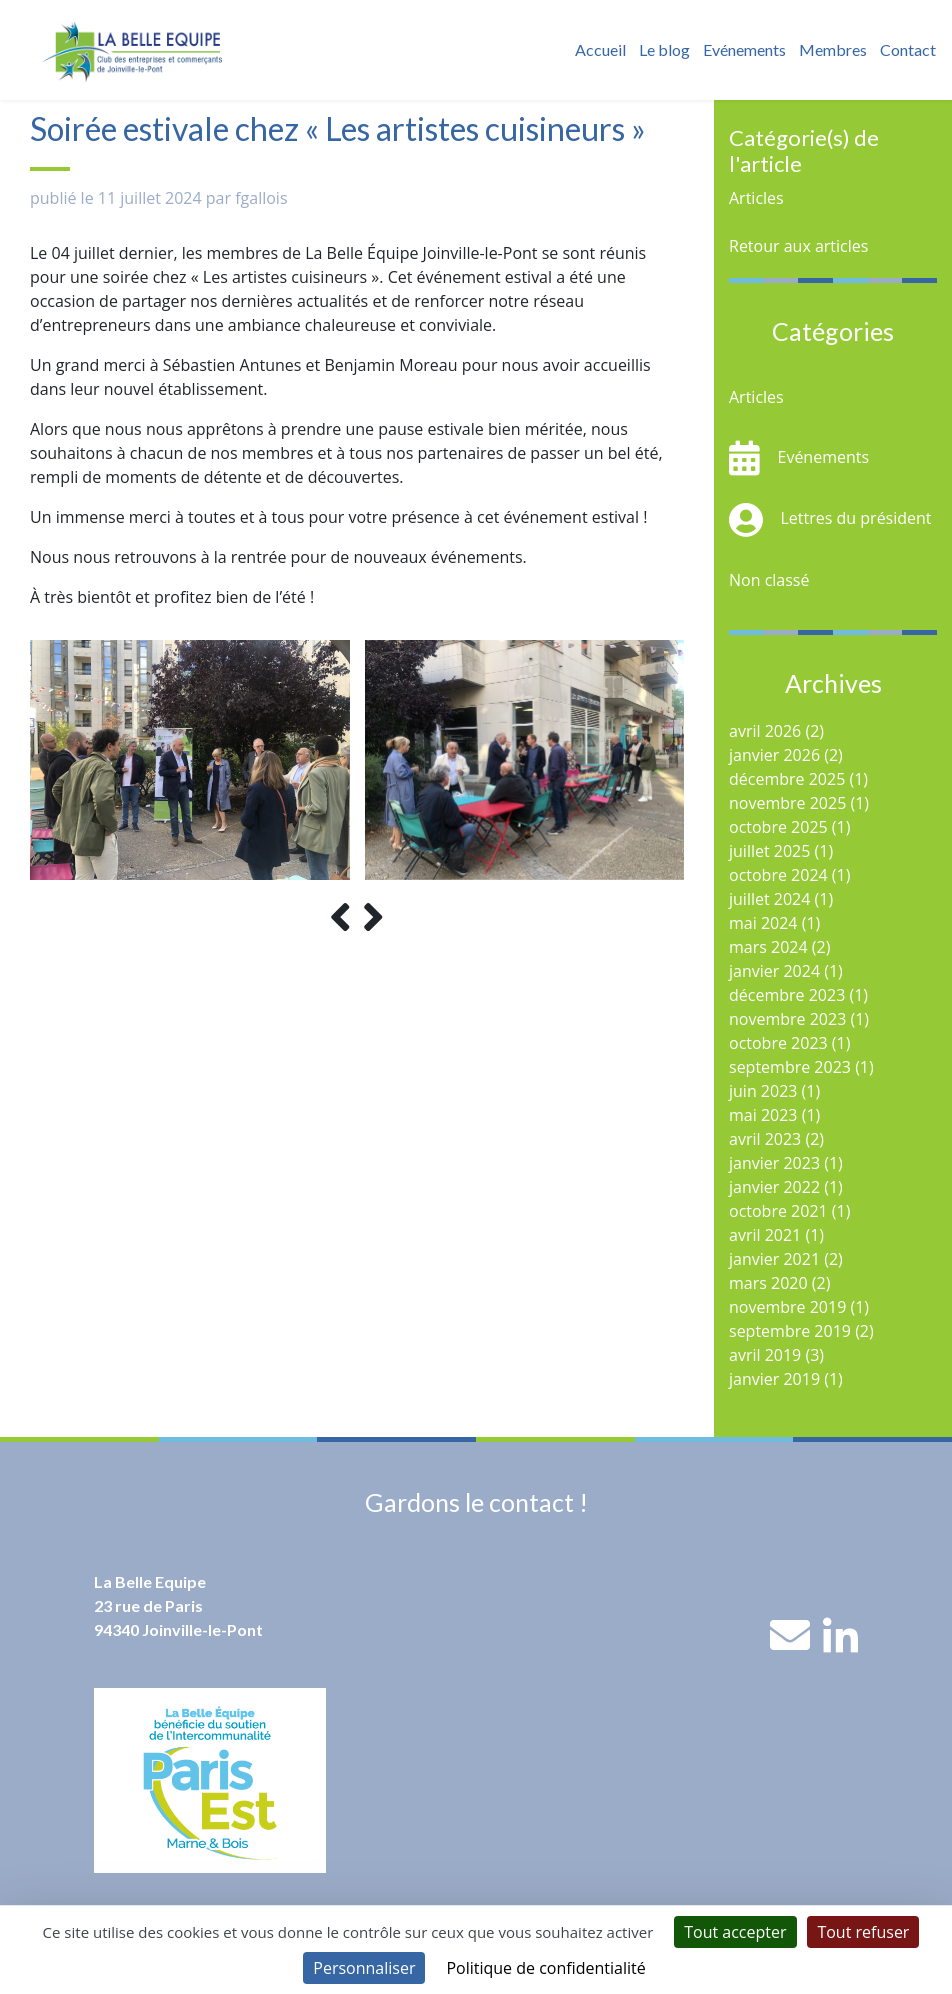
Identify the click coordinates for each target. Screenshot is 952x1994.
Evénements (744, 49)
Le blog (664, 49)
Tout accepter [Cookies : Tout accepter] (735, 1932)
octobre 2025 (778, 827)
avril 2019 (765, 1355)
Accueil (600, 49)
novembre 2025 (787, 803)
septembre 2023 (790, 1067)
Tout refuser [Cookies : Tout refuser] (863, 1932)
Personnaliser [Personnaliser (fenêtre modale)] (364, 1968)
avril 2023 (765, 1139)
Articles (756, 198)
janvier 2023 (774, 1163)
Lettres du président (856, 518)
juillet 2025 (769, 851)
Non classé (769, 580)
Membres (833, 49)
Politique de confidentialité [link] (545, 1968)
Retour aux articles (798, 246)
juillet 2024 (769, 899)
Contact (908, 49)
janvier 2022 (774, 1187)
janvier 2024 (774, 971)
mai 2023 (763, 1115)
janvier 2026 (774, 755)
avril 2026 (765, 731)
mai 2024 (763, 923)
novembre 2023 (787, 1019)
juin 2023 (763, 1091)
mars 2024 (768, 947)
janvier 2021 (774, 1259)
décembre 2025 (787, 779)
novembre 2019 (787, 1307)
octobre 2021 (778, 1211)
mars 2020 (768, 1283)
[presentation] (340, 917)
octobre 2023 (778, 1043)
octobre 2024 (778, 875)
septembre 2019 (790, 1331)
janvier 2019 (774, 1379)
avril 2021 (765, 1235)
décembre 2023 (787, 995)
